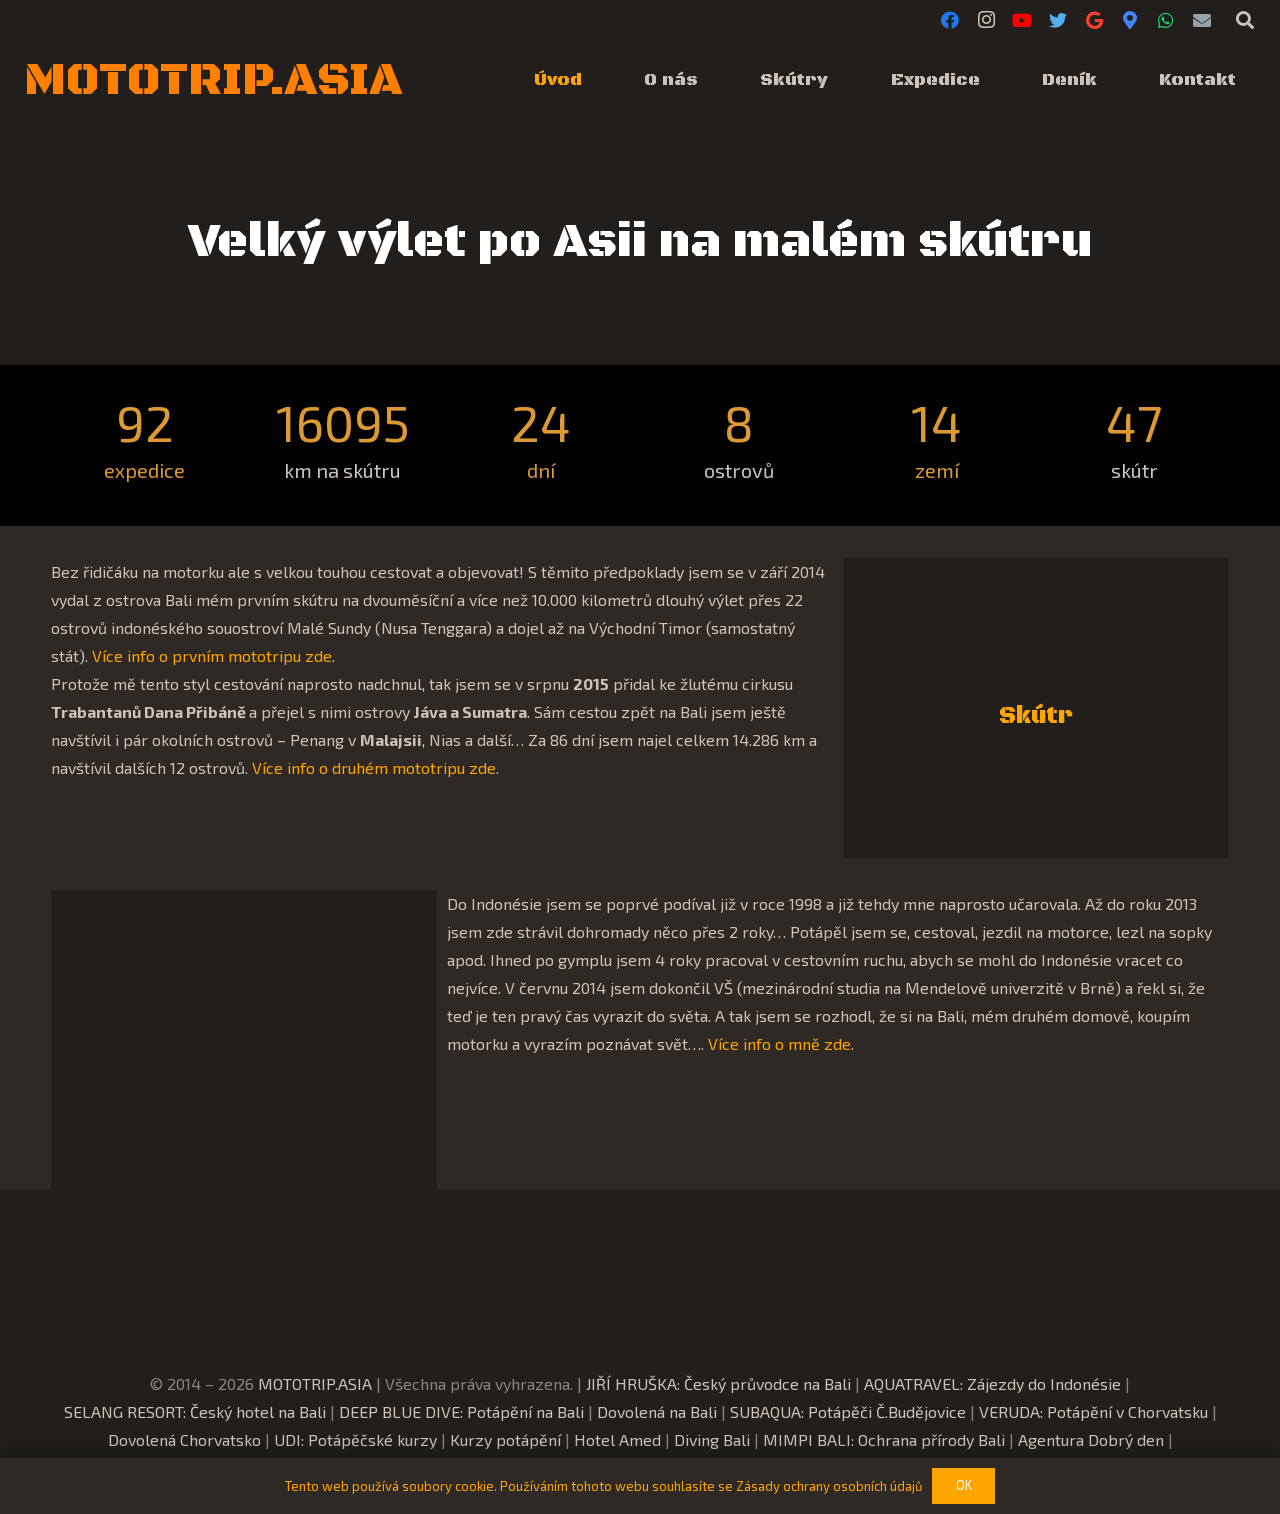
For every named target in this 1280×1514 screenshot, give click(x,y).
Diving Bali (712, 1439)
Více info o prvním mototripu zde (212, 655)
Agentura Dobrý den (1091, 1439)
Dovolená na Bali (657, 1411)
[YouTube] (1022, 20)
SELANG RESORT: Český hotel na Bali (195, 1411)
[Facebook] (950, 20)
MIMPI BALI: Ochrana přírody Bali (884, 1439)
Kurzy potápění (505, 1439)
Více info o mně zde (779, 1043)
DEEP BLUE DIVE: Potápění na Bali (461, 1411)
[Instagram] (986, 20)
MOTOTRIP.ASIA (315, 1383)
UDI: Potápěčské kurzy (355, 1439)
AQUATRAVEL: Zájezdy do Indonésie (992, 1383)
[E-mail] (1202, 20)
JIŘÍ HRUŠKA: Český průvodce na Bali (718, 1383)
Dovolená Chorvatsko (184, 1439)
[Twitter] (1058, 20)
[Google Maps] (1130, 20)
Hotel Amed (617, 1439)
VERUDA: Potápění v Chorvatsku (1093, 1411)
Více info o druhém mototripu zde (374, 767)
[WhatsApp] (1166, 20)
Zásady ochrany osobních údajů (829, 1486)
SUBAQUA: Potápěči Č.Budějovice (848, 1411)
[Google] (1094, 20)
